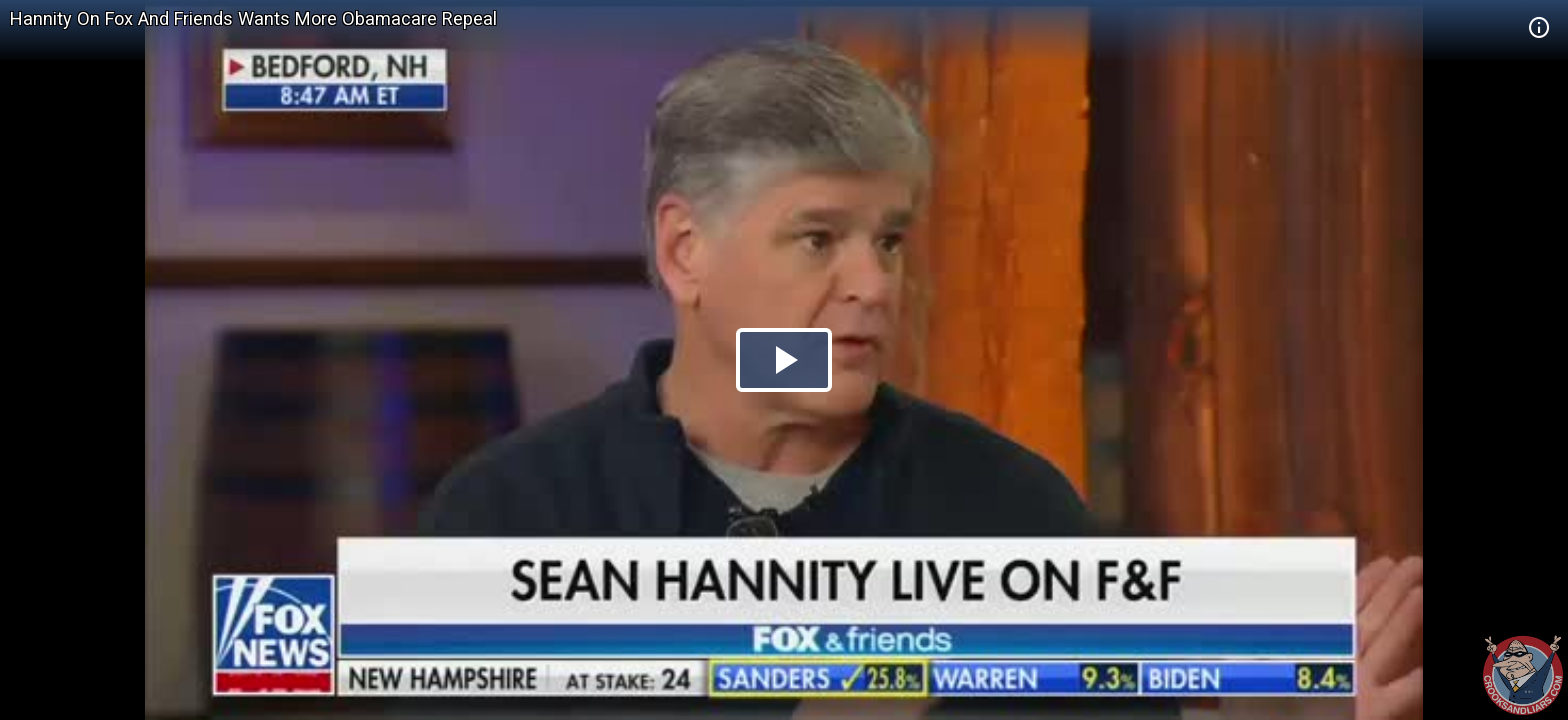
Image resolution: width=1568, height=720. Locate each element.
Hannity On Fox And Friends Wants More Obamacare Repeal (253, 18)
